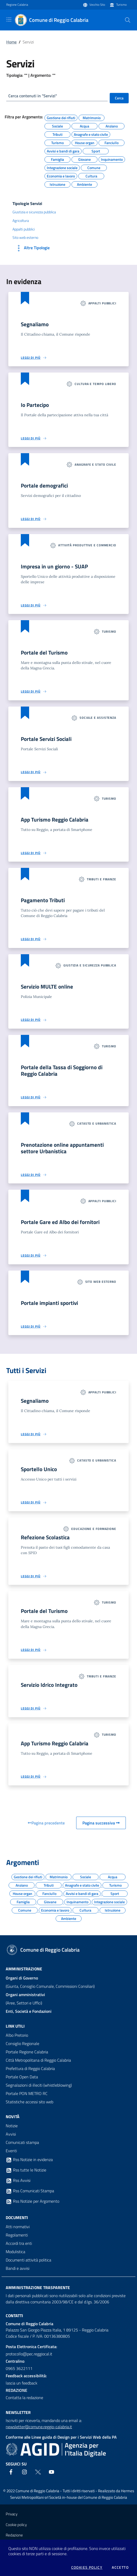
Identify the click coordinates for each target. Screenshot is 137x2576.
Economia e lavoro (61, 175)
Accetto (120, 2567)
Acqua (84, 125)
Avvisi (11, 2134)
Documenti (17, 2217)
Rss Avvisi (18, 2180)
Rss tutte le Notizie (26, 2170)
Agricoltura (20, 220)
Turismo (121, 4)
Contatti (14, 2315)
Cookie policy (16, 2525)
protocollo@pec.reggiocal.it (29, 2354)
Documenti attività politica (28, 2260)
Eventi (11, 2151)
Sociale (57, 125)
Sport (96, 150)
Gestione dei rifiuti (61, 117)
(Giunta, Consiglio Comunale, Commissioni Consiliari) (50, 1982)
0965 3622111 (19, 2368)
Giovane (84, 159)
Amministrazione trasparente (38, 2287)
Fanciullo (112, 142)
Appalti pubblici (23, 229)
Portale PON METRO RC (27, 2093)
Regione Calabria (17, 4)
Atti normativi (18, 2226)
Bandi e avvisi (17, 2268)
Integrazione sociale (62, 167)
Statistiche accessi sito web (29, 2102)
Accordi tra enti (19, 2243)
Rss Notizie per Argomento (32, 2201)
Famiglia (57, 159)
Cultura (91, 175)
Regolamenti (17, 2235)
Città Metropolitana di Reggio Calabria (38, 2060)
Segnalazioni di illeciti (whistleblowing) (39, 2085)
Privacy (11, 2514)
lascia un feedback (21, 2383)
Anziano (112, 125)
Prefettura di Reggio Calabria (30, 2068)
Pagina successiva (101, 1823)
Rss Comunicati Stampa (30, 2191)
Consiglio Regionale (22, 2043)
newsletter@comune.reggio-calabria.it (39, 2427)
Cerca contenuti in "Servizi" (32, 96)
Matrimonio (92, 117)
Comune (93, 167)
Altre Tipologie (32, 248)
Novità (12, 2116)
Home (11, 42)
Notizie (12, 2126)
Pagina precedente (46, 1823)
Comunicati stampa (22, 2142)
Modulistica (15, 2251)
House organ (84, 142)
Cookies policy (87, 2567)
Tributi (57, 134)
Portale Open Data (22, 2077)
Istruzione (57, 184)
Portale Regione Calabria (27, 2052)
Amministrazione (24, 1969)
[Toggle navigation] (9, 19)
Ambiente (84, 184)
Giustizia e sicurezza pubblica (34, 212)
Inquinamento (112, 159)
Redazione (14, 2535)
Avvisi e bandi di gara (63, 150)
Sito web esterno (25, 237)
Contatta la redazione (24, 2397)
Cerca (119, 98)
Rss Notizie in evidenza (29, 2159)
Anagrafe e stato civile (91, 134)
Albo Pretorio (17, 2035)
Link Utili (15, 2026)
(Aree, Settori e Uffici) (25, 1998)
